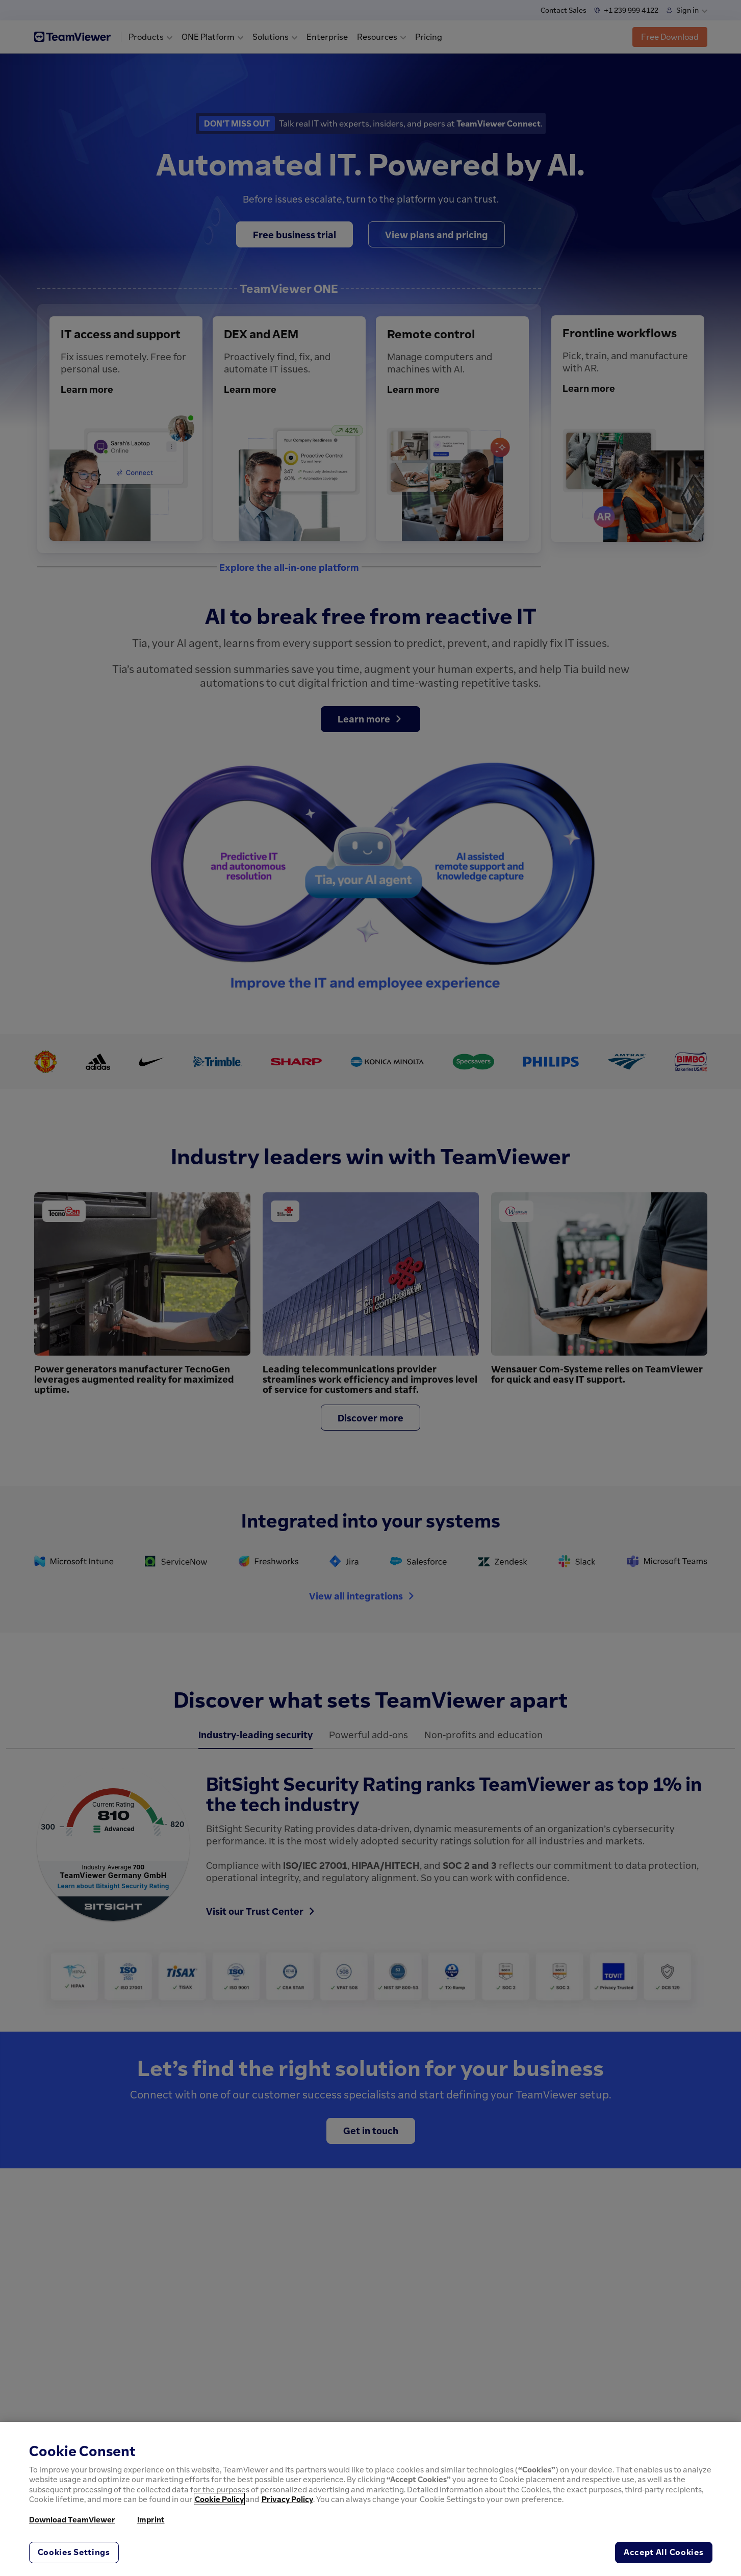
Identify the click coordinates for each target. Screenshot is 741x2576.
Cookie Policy (219, 2499)
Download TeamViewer (72, 2519)
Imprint (151, 2519)
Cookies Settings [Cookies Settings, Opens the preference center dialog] (74, 2552)
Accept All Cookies (664, 2552)
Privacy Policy (287, 2499)
